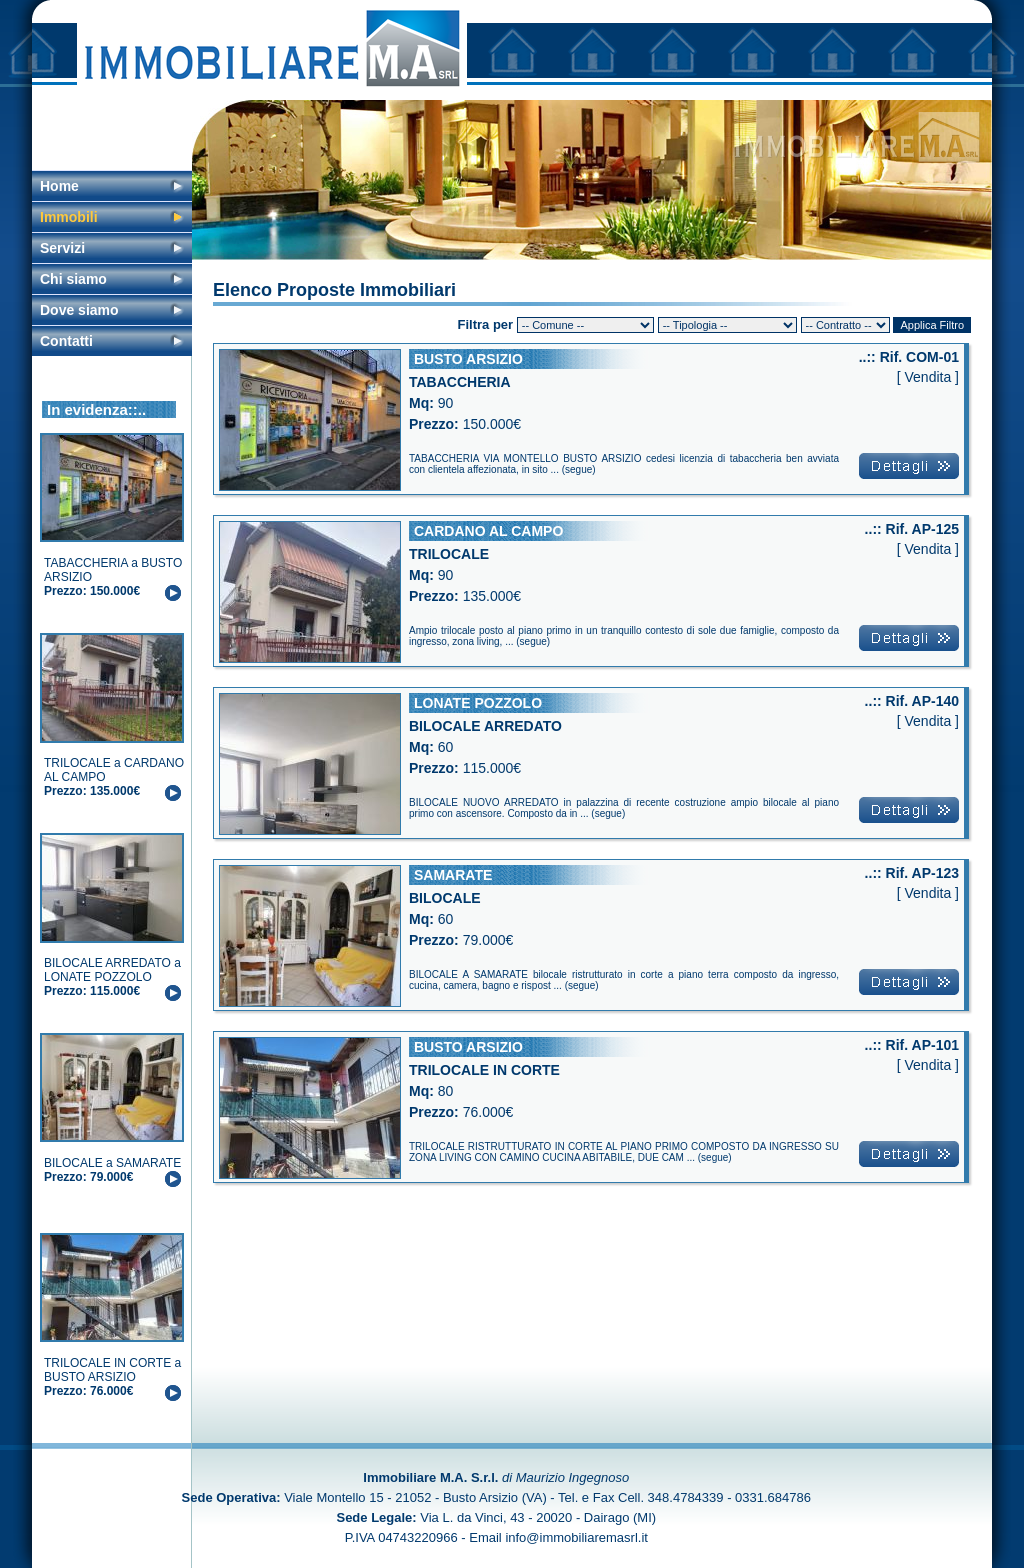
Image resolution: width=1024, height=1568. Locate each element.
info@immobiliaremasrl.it (576, 1537)
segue (578, 469)
